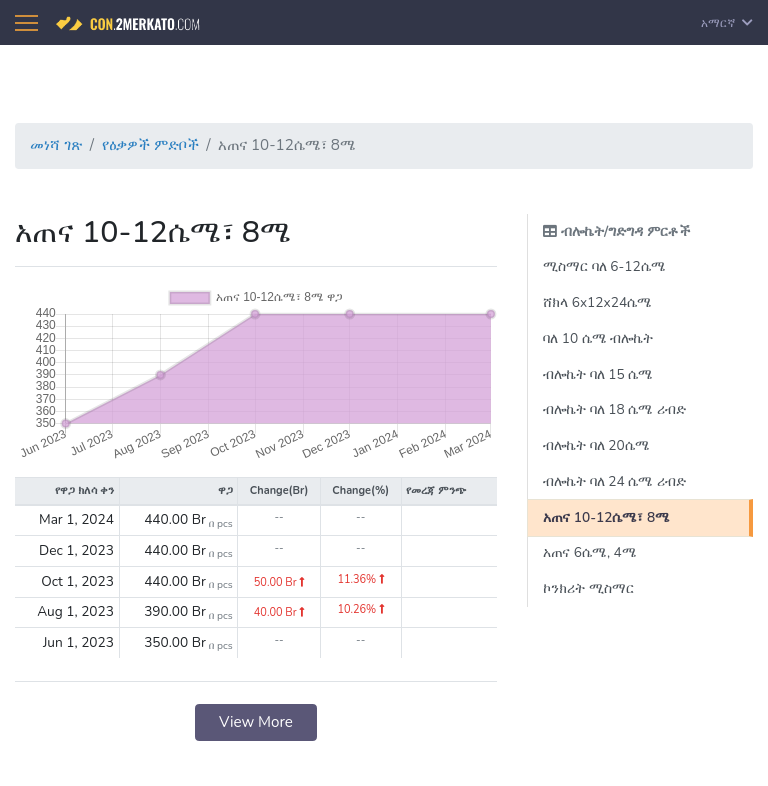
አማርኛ (727, 23)
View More (256, 722)
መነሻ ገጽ (56, 145)
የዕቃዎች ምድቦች (150, 145)
